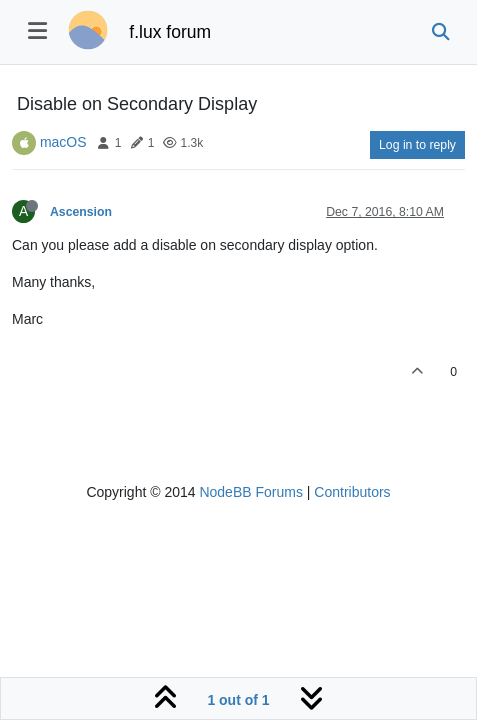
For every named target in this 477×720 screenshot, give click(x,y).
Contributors (352, 492)
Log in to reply (417, 145)
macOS (63, 142)
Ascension (81, 212)
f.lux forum (170, 32)
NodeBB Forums (250, 492)
